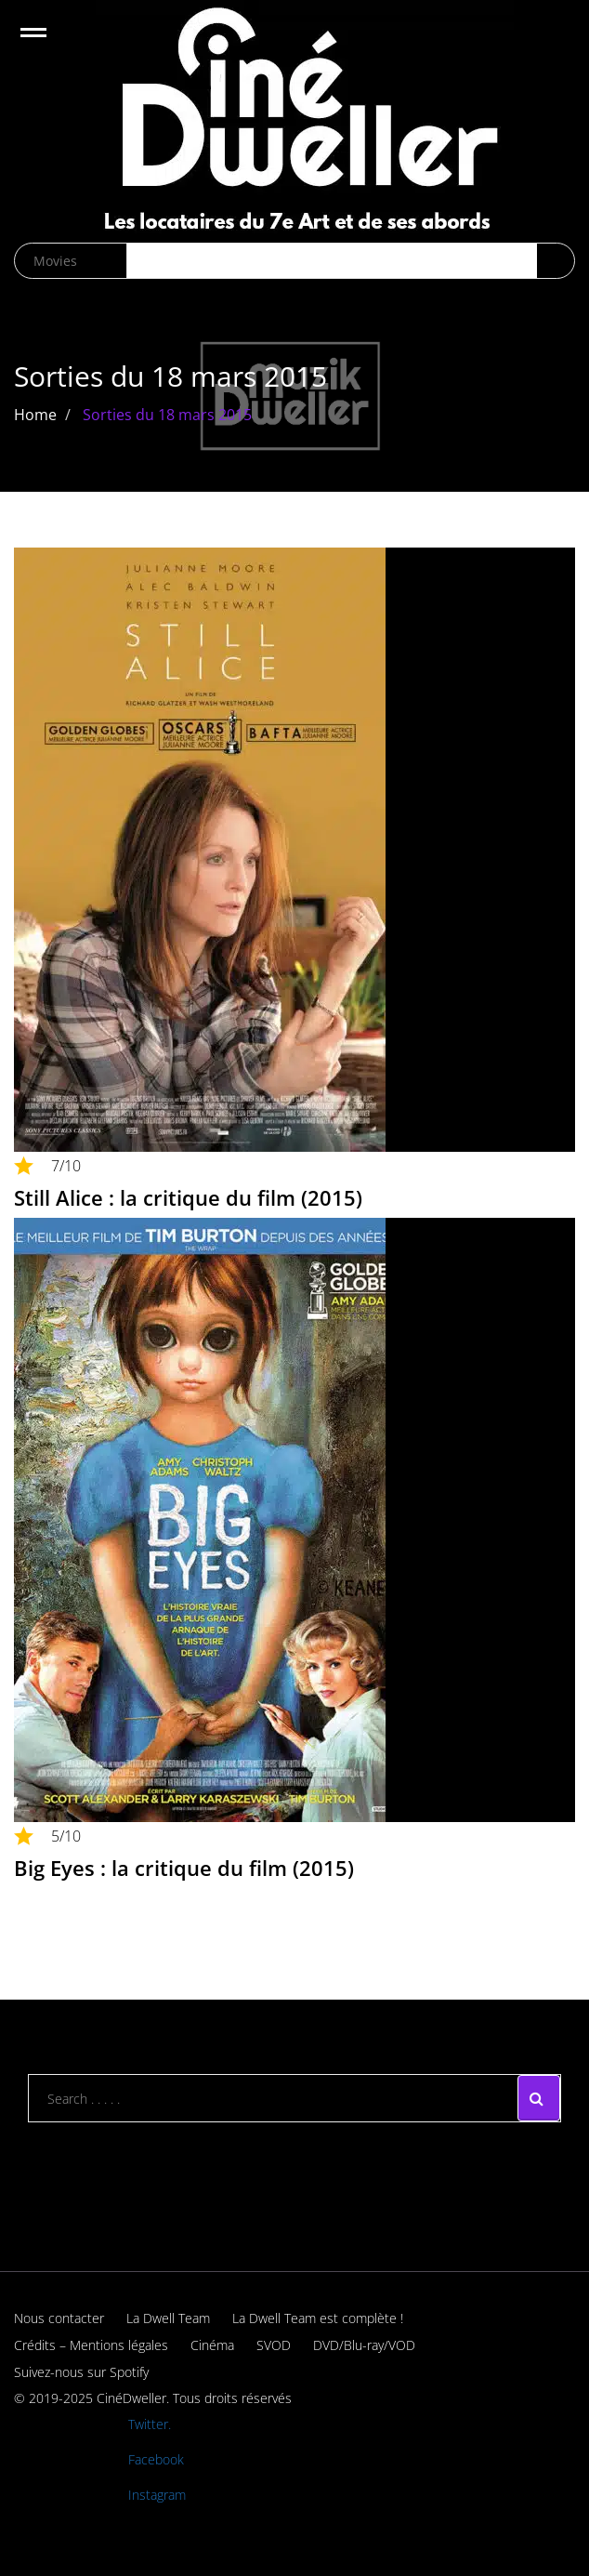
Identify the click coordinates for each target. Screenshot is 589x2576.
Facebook (156, 2459)
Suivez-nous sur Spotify (81, 2372)
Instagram (157, 2494)
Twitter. (149, 2424)
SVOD (273, 2345)
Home (35, 414)
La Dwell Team (168, 2318)
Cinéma (212, 2345)
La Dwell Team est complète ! (317, 2318)
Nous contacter (59, 2318)
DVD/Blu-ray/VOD (364, 2345)
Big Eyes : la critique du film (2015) (184, 1868)
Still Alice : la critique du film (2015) (188, 1197)
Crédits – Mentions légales (91, 2345)
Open (49, 44)
